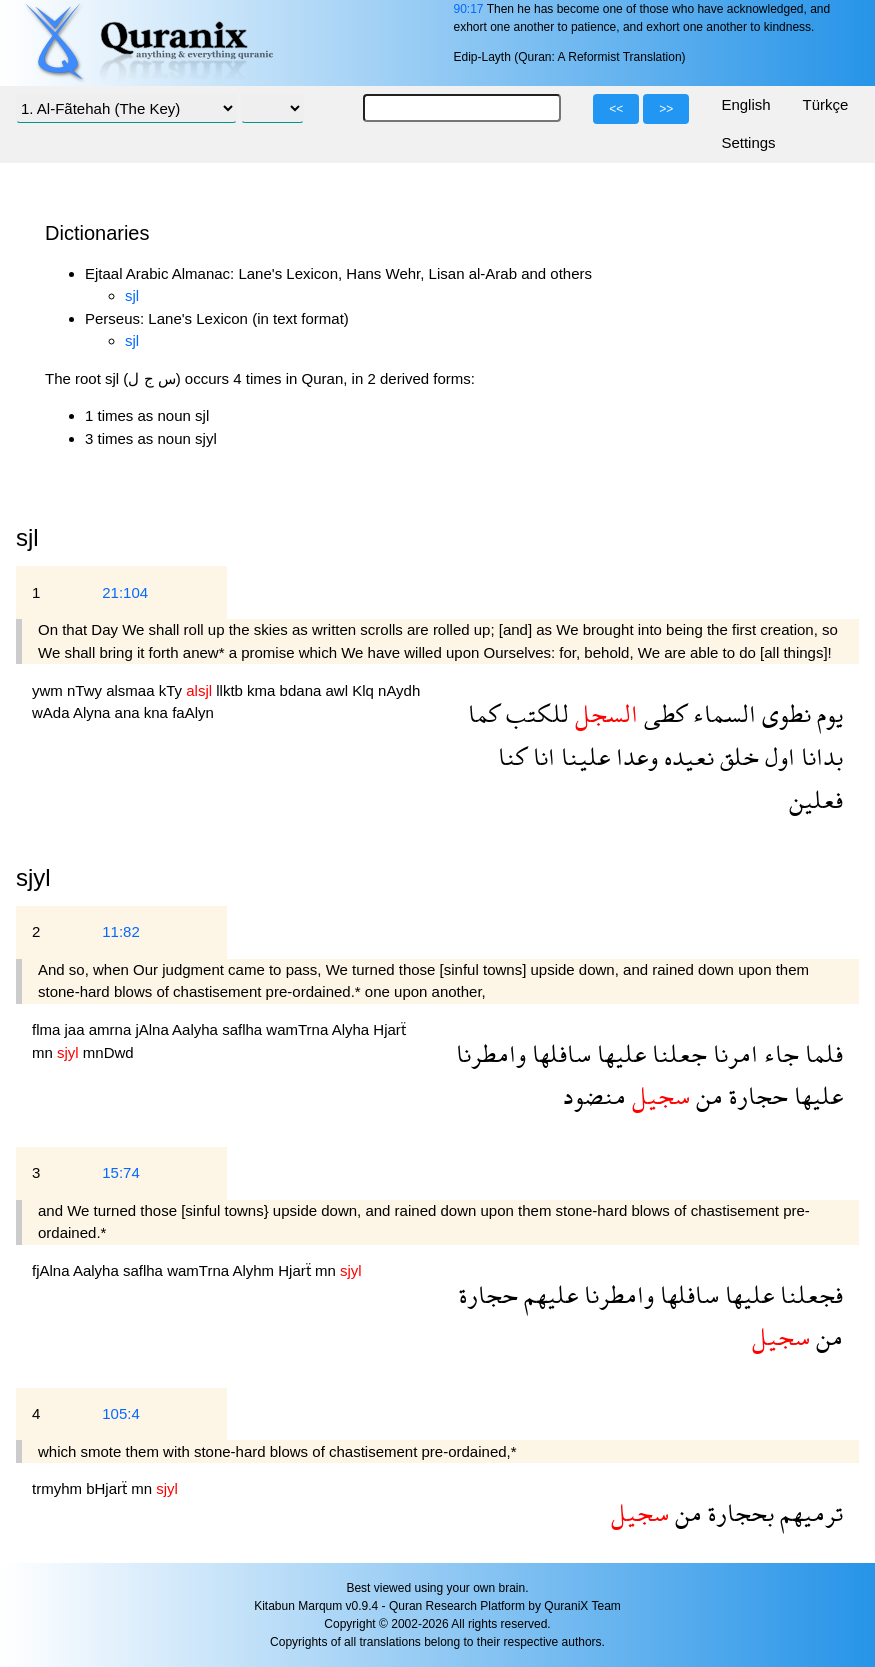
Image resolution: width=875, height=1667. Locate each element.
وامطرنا (491, 1053)
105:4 (121, 1413)
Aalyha (197, 1029)
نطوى (783, 713)
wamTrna (298, 1029)
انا (541, 756)
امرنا (732, 1053)
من (706, 1095)
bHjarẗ (108, 1488)
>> (666, 109)
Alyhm (255, 1270)
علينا (582, 756)
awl (339, 690)
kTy (173, 690)
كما (484, 713)
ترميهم (808, 1512)
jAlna (153, 1029)
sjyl (33, 877)
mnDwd (108, 1052)
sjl (132, 295)
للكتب (534, 713)
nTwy (86, 690)
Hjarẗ (389, 1029)
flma (48, 1029)
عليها (618, 1053)
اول (777, 756)
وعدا (634, 756)
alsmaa (132, 690)
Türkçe (826, 104)
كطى (662, 713)
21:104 (125, 592)
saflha (244, 1029)
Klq (365, 690)
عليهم (548, 1294)
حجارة (755, 1095)
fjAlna (52, 1270)
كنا (512, 756)
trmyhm (59, 1488)
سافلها (558, 1053)
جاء (778, 1053)
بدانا (819, 756)
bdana (303, 690)
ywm (49, 690)
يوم (827, 713)
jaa (77, 1029)
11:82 (121, 931)
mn (44, 1052)
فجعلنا (808, 1294)
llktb (231, 690)
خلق (736, 756)
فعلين (816, 799)
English (745, 104)
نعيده (686, 756)
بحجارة (738, 1512)
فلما (821, 1053)
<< (616, 109)
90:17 (468, 9)
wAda (52, 712)
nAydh (399, 690)
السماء (721, 713)
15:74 (121, 1172)
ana (129, 712)
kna (158, 712)
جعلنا (676, 1053)
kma (263, 690)
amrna (112, 1029)
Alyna (94, 712)
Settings (748, 142)
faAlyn (193, 712)
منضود (594, 1095)
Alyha (353, 1029)
